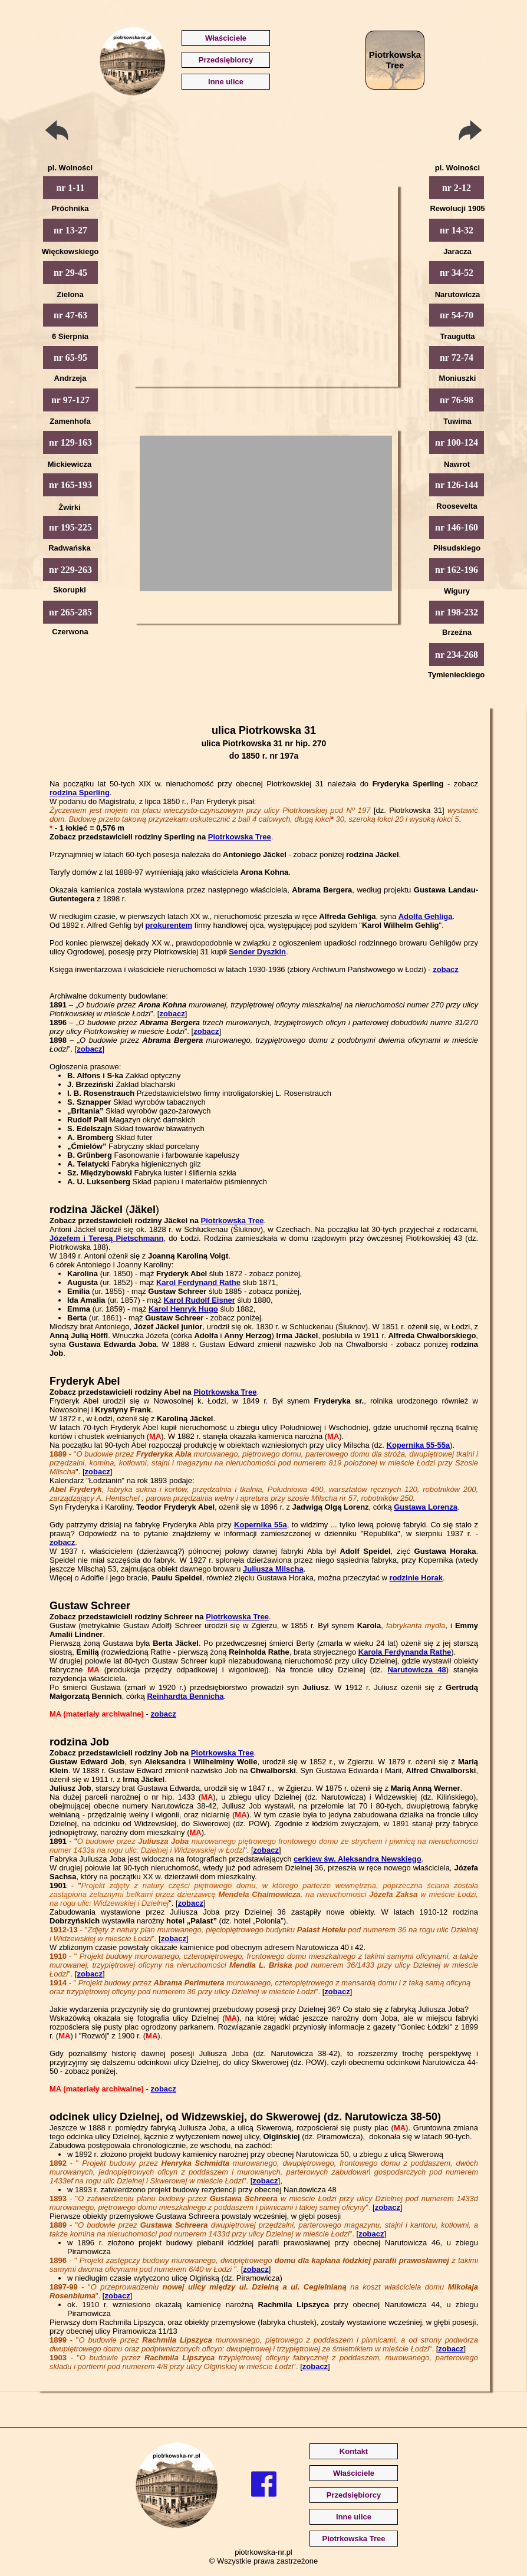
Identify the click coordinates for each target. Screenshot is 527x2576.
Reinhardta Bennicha (185, 1696)
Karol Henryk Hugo (183, 1309)
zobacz (445, 969)
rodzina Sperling (80, 792)
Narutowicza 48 (416, 1669)
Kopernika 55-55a (418, 1445)
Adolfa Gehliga (425, 916)
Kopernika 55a (260, 1524)
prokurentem (169, 925)
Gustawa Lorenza (425, 1507)
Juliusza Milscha (273, 1568)
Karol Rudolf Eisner (199, 1300)
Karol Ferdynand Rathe (198, 1282)
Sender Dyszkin (257, 951)
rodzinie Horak (416, 1577)
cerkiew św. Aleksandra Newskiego (357, 1858)
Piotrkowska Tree (239, 836)
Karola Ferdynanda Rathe (405, 1652)
